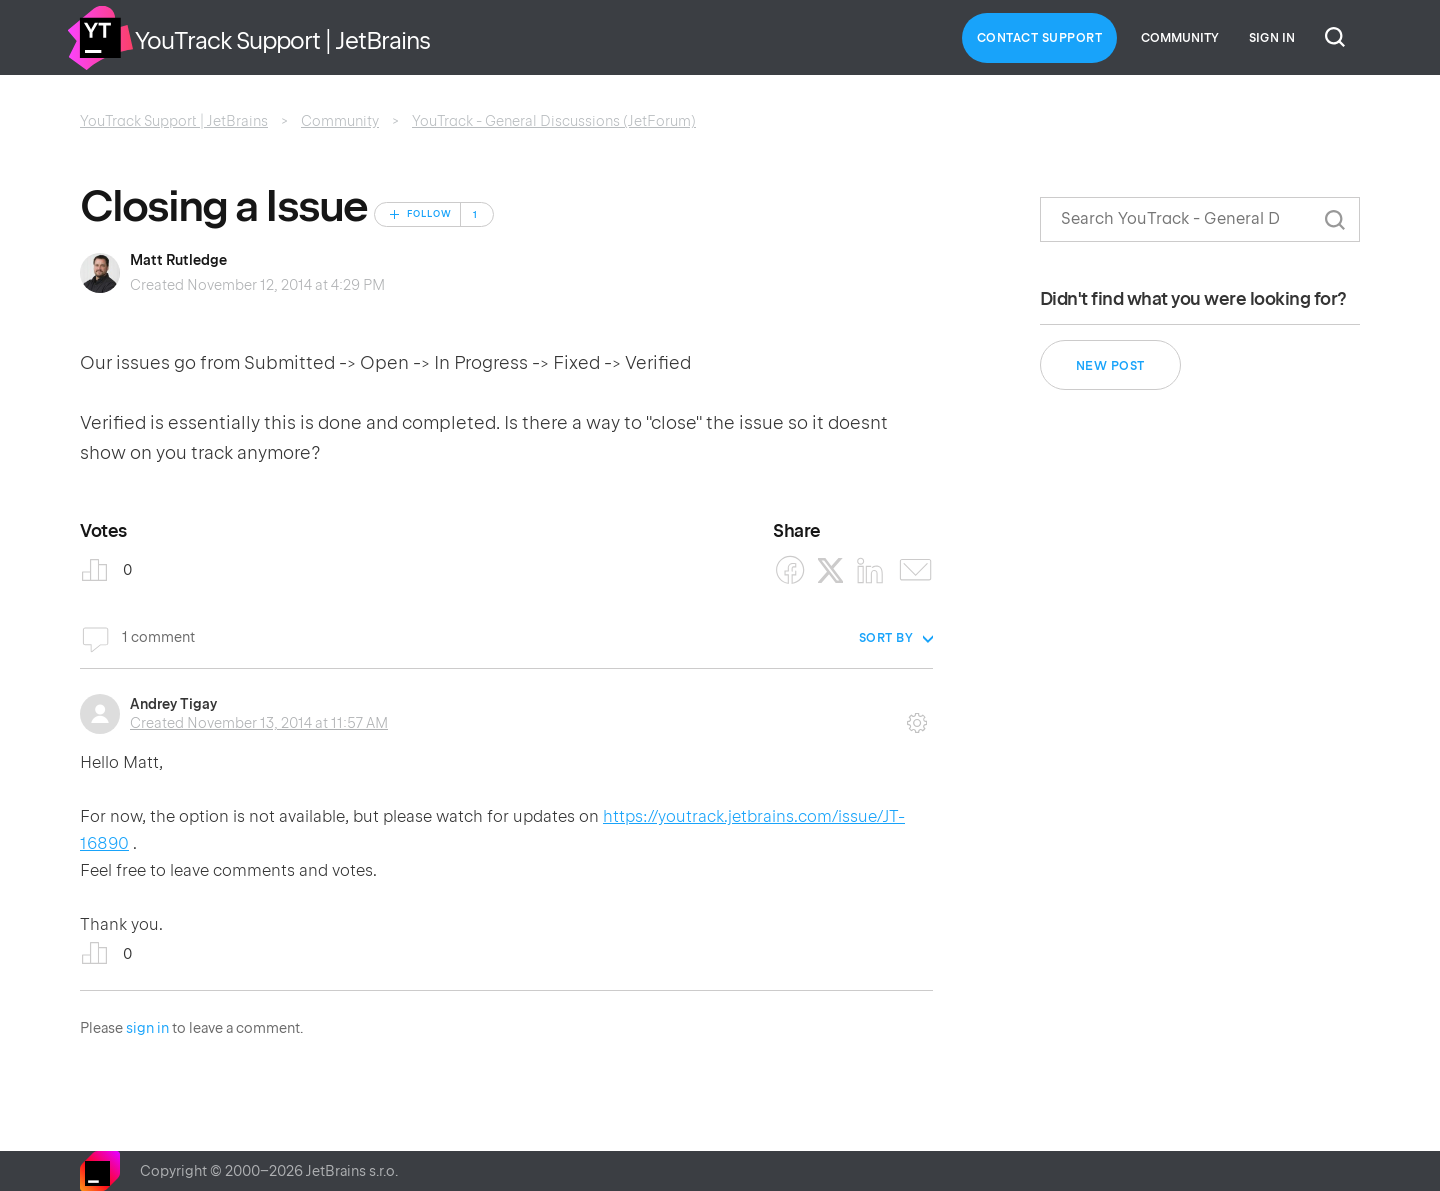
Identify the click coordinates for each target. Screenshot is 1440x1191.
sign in (147, 1028)
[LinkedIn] (870, 570)
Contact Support (1040, 38)
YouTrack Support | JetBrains (174, 121)
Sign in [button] (1272, 38)
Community (1180, 38)
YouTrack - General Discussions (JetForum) (554, 121)
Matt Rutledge (178, 260)
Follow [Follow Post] (429, 214)
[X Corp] (830, 570)
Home (100, 38)
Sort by (886, 638)
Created (259, 723)
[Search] (1200, 219)
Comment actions (917, 716)
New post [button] (1110, 366)
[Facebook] (790, 570)
